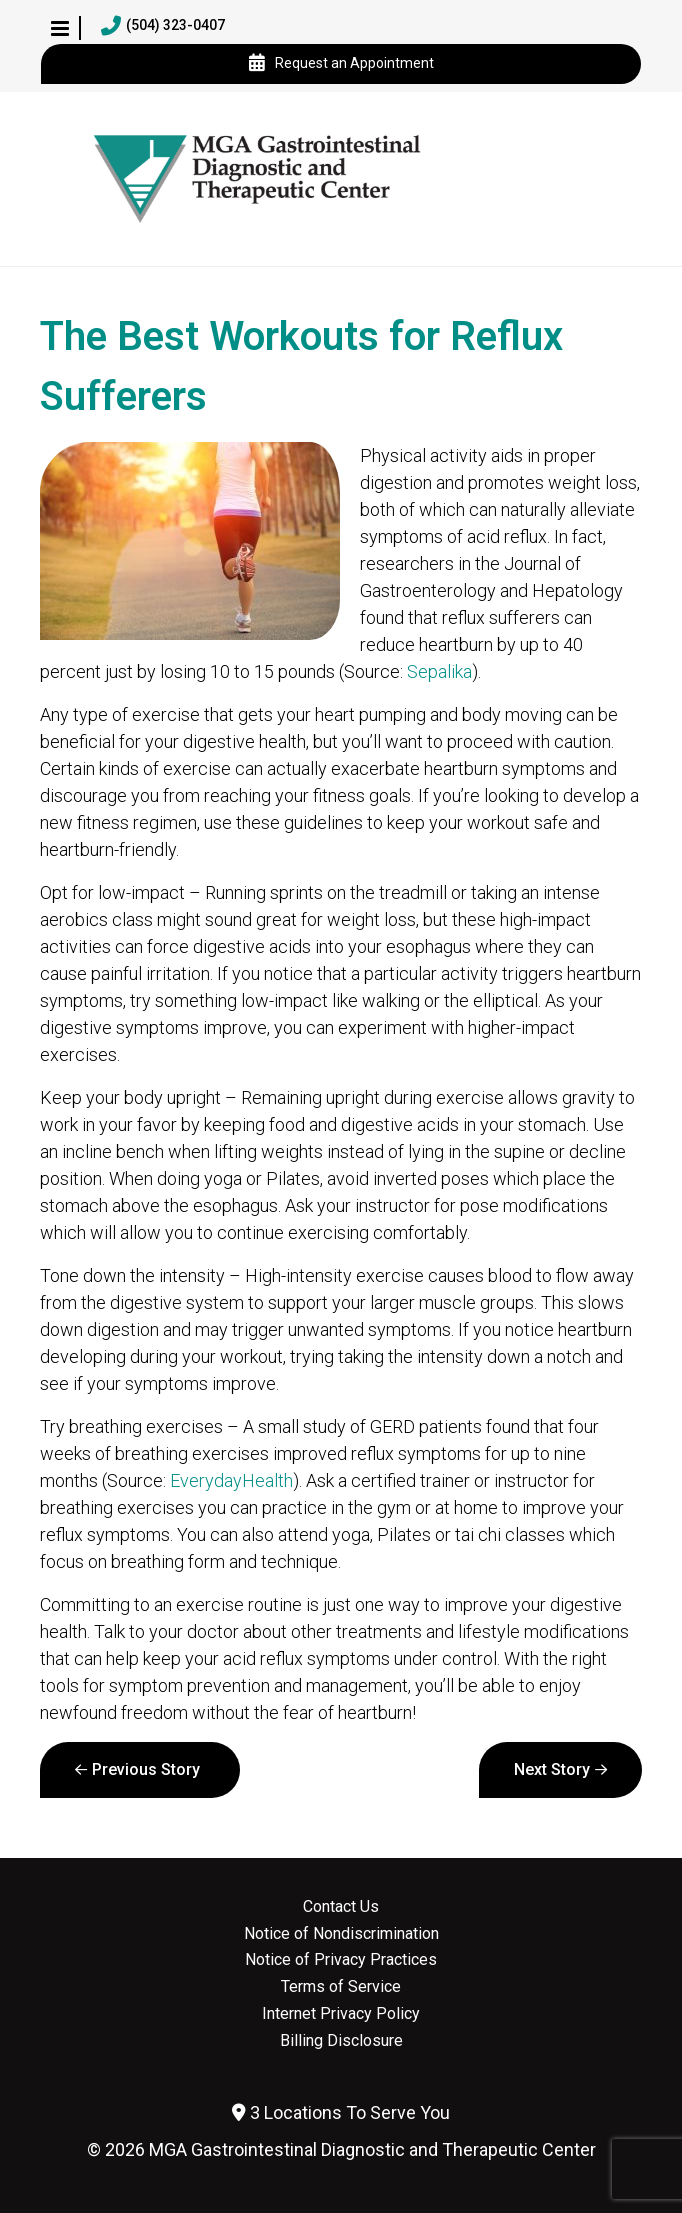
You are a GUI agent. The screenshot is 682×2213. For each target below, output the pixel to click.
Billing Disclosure (341, 2041)
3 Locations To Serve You (341, 2112)
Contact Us (341, 1907)
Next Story (552, 1769)
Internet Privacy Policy (341, 2014)
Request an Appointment (341, 64)
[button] (60, 28)
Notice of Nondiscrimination (341, 1934)
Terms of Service (341, 1987)
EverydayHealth (231, 1480)
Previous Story (146, 1769)
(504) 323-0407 (163, 26)
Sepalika (439, 671)
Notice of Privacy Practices (341, 1960)
